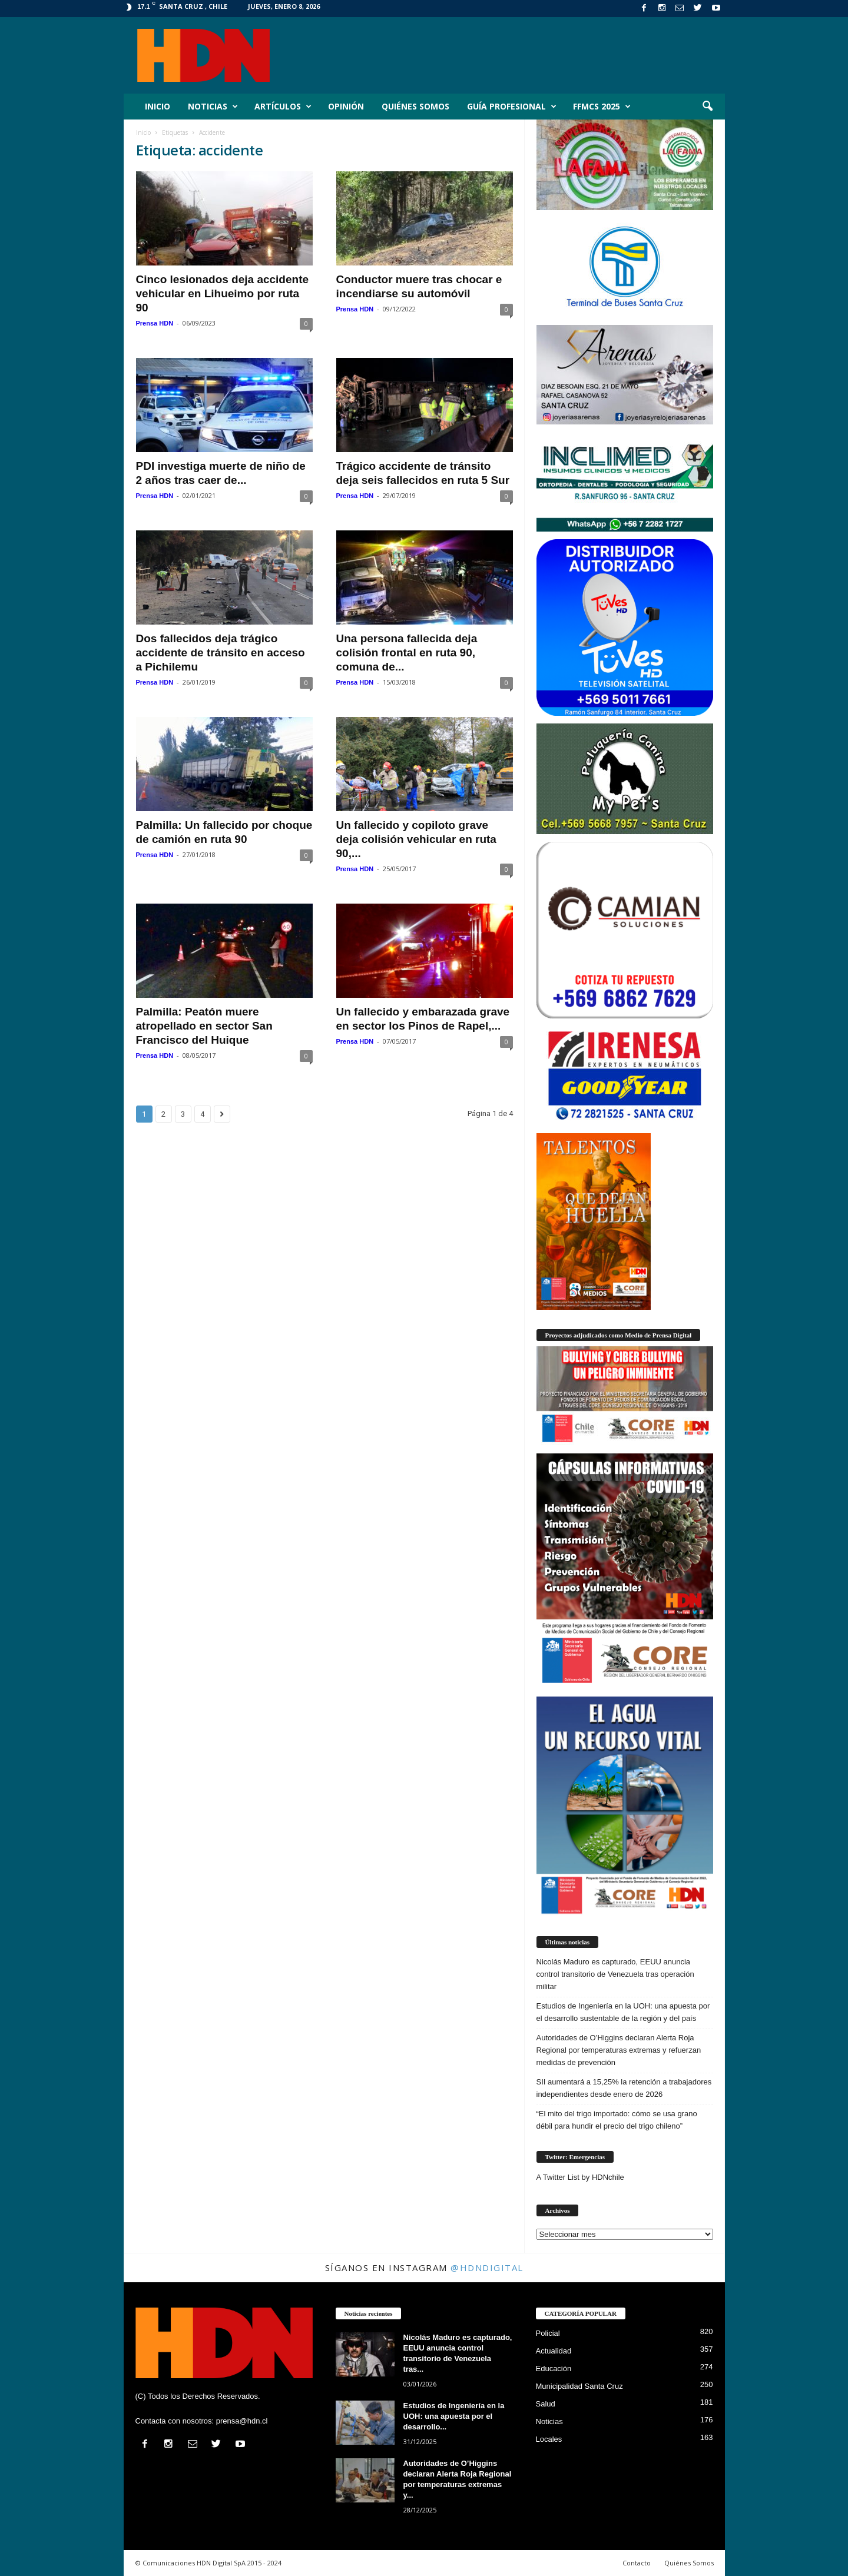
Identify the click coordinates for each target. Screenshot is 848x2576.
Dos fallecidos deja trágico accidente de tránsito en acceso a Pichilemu (220, 652)
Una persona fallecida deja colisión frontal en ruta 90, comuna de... (407, 652)
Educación (554, 2368)
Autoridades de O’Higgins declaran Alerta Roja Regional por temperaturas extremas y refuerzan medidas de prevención (618, 2050)
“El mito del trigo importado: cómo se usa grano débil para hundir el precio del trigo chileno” (616, 2119)
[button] (707, 106)
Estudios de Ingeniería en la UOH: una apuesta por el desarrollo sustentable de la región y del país (623, 2012)
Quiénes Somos (415, 106)
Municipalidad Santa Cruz (579, 2386)
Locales (549, 2439)
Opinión (346, 106)
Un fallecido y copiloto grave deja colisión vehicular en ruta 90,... (416, 839)
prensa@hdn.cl (242, 2420)
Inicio (157, 106)
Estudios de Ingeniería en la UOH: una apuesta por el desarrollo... (454, 2416)
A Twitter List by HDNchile (580, 2177)
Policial (548, 2333)
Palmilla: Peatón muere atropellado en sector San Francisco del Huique (204, 1025)
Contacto (636, 2562)
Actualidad (554, 2350)
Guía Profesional (511, 106)
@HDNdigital (487, 2267)
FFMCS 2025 (602, 106)
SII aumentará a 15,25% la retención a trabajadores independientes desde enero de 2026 (624, 2088)
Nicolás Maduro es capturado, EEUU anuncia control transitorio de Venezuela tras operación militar (615, 1974)
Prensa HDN (155, 323)
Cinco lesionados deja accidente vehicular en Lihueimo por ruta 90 (222, 293)
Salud (545, 2403)
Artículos (283, 106)
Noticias (213, 106)
